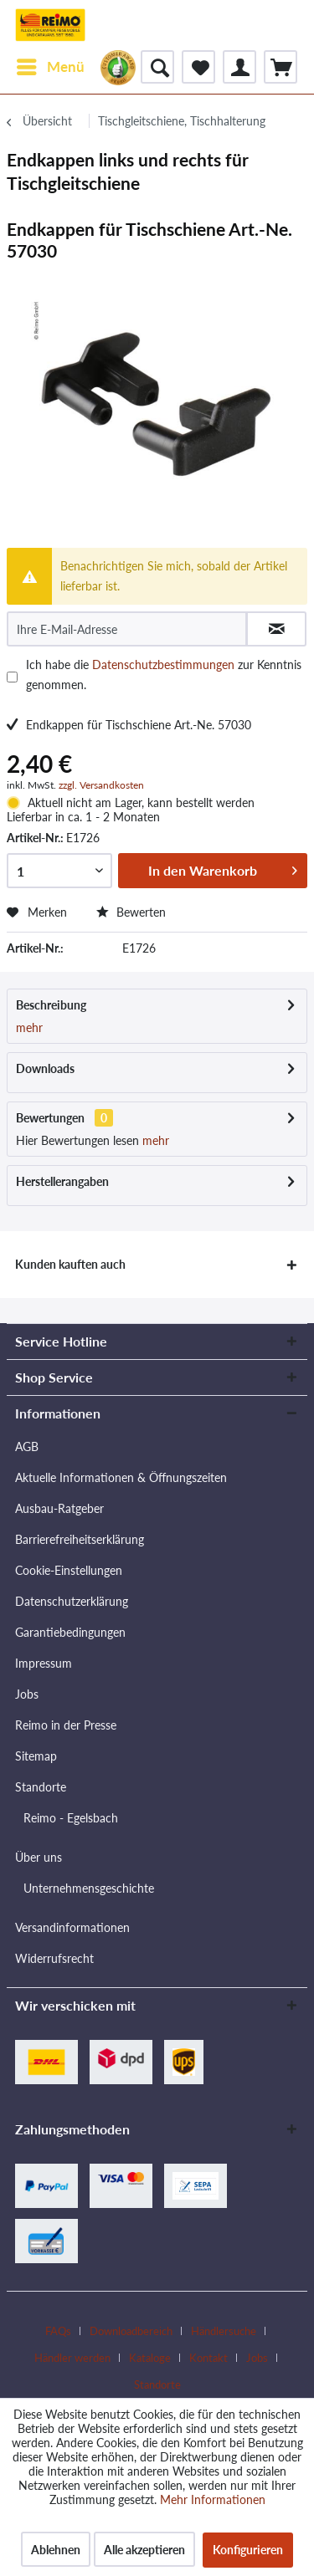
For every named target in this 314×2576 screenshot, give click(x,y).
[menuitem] (50, 67)
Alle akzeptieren (144, 2550)
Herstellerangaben (62, 1181)
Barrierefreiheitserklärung (79, 1539)
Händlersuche (223, 2331)
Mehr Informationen (212, 2499)
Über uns (38, 1857)
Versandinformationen (72, 1927)
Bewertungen (50, 1118)
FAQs (58, 2331)
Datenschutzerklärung (71, 1601)
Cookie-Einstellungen (68, 1570)
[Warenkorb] (280, 67)
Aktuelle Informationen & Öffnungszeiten (121, 1477)
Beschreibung (51, 1005)
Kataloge (150, 2357)
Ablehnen (55, 2550)
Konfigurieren (248, 2550)
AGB (27, 1446)
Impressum (43, 1663)
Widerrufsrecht (54, 1958)
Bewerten (131, 912)
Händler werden (72, 2357)
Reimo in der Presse (65, 1725)
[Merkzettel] (198, 67)
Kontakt (208, 2357)
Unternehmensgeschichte (88, 1888)
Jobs (27, 1694)
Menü (51, 64)
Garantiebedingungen (70, 1632)
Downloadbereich (131, 2331)
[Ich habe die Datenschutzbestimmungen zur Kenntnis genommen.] (12, 677)
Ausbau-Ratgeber (59, 1508)
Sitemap (36, 1756)
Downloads (45, 1068)
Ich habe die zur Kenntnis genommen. (163, 674)
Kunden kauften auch (70, 1264)
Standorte (40, 1787)
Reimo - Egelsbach (70, 1818)
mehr (29, 1027)
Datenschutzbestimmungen (163, 664)
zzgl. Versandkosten (101, 785)
